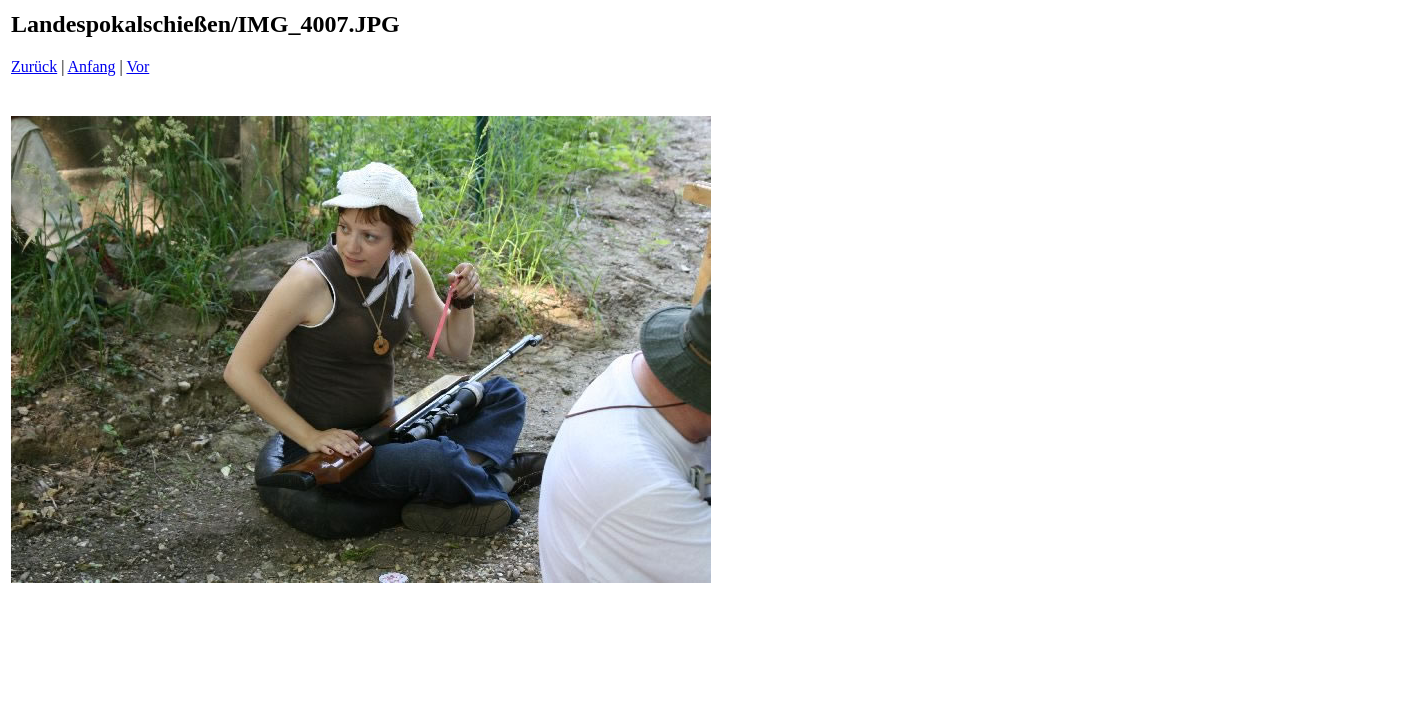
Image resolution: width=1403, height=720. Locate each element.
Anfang (92, 66)
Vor (137, 66)
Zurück (34, 66)
